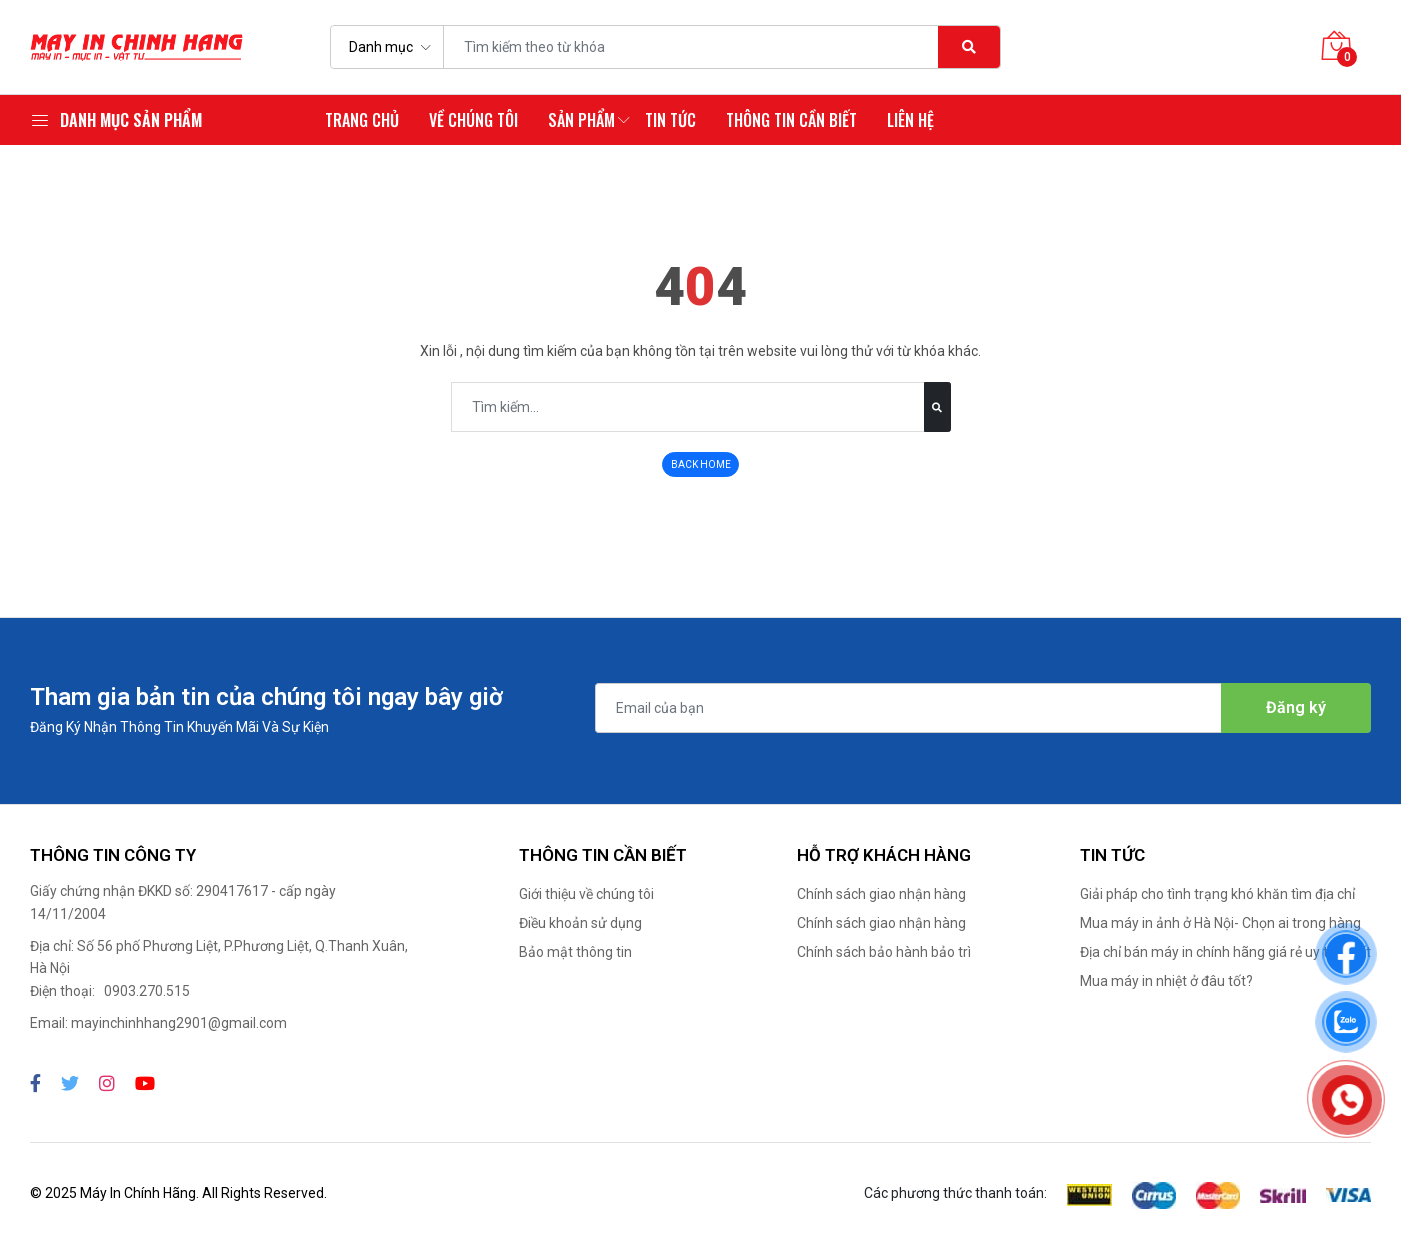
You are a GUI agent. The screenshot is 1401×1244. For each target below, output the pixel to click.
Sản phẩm (581, 120)
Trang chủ (362, 120)
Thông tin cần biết (791, 120)
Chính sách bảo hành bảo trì (884, 952)
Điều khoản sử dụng (580, 923)
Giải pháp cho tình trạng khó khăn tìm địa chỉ (1217, 894)
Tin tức (670, 120)
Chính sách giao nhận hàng (881, 894)
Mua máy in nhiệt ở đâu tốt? (1166, 981)
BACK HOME (701, 464)
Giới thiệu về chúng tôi (586, 894)
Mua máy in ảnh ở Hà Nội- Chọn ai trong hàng (1220, 923)
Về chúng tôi (473, 120)
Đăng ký (1296, 707)
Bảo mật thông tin (575, 952)
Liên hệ (910, 120)
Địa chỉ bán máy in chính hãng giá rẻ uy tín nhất (1225, 952)
